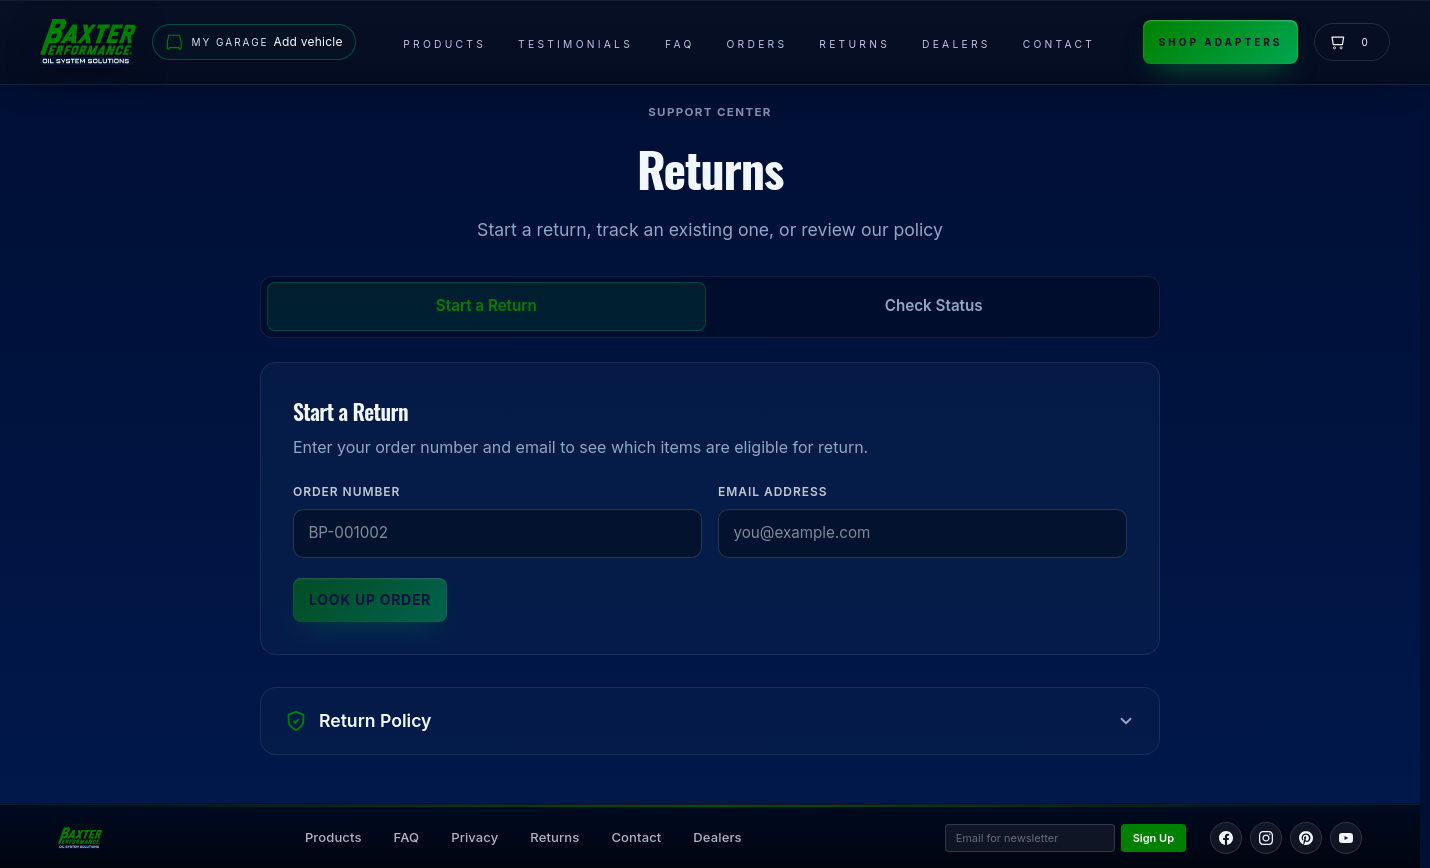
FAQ (679, 44)
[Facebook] (1226, 838)
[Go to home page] (88, 42)
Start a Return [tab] (486, 305)
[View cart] (1352, 42)
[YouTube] (1346, 838)
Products (444, 44)
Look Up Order (370, 599)
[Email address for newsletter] (1030, 838)
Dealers (956, 44)
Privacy (474, 837)
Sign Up (1153, 838)
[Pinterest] (1306, 838)
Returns (854, 44)
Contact (1059, 44)
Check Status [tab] (934, 305)
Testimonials (575, 44)
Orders (757, 44)
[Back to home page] (80, 838)
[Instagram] (1266, 838)
